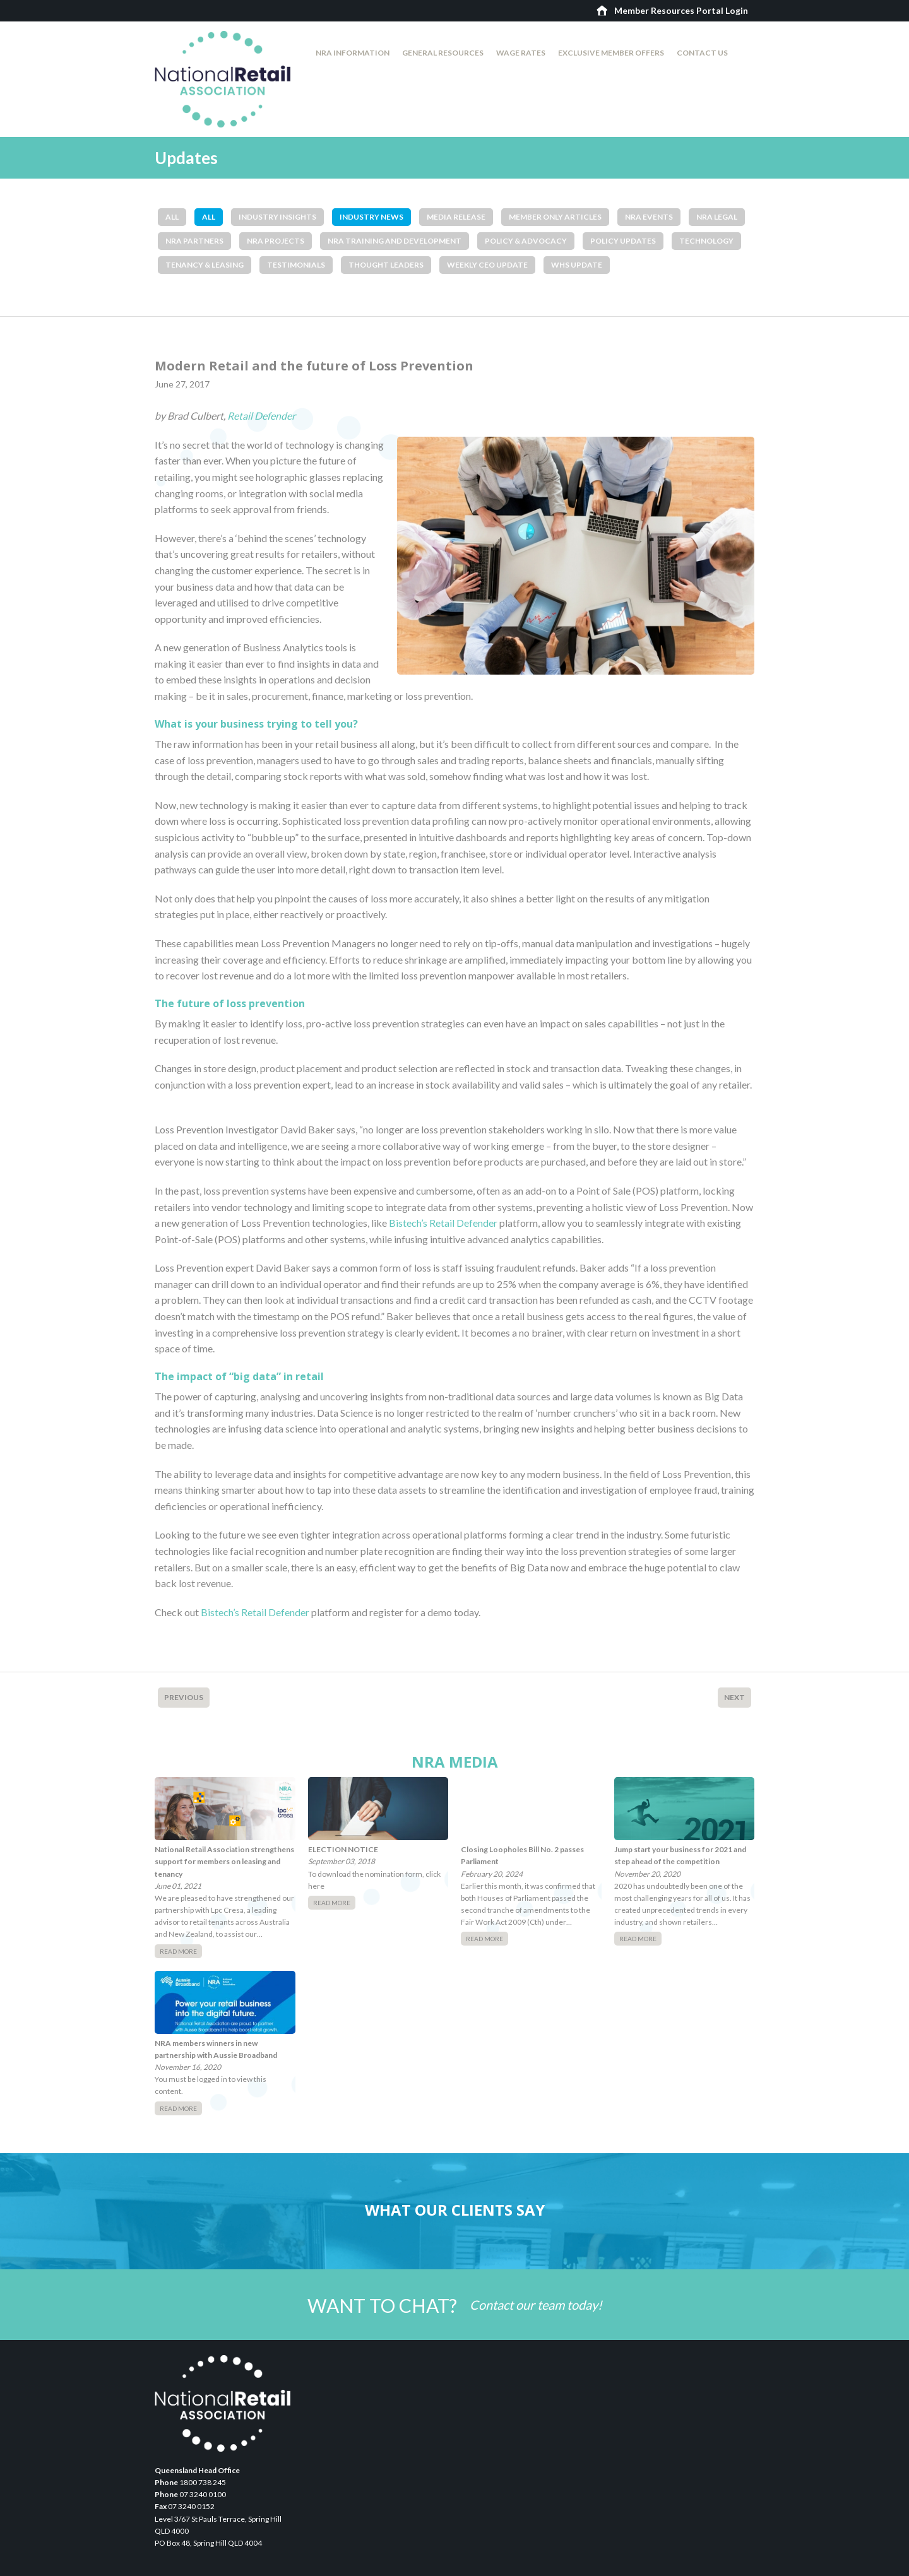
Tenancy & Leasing (204, 264)
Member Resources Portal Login (681, 10)
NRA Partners (194, 240)
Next (734, 1697)
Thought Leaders (386, 264)
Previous (183, 1697)
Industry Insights (277, 217)
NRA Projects (275, 240)
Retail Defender (261, 416)
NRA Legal (716, 217)
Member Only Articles (555, 217)
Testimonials (296, 264)
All (172, 217)
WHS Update (576, 264)
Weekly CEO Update (487, 264)
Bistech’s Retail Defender (443, 1223)
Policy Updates (623, 240)
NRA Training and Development (394, 240)
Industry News (371, 217)
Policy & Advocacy (526, 240)
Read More (178, 1951)
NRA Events (649, 217)
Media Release (456, 217)
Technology (706, 240)
